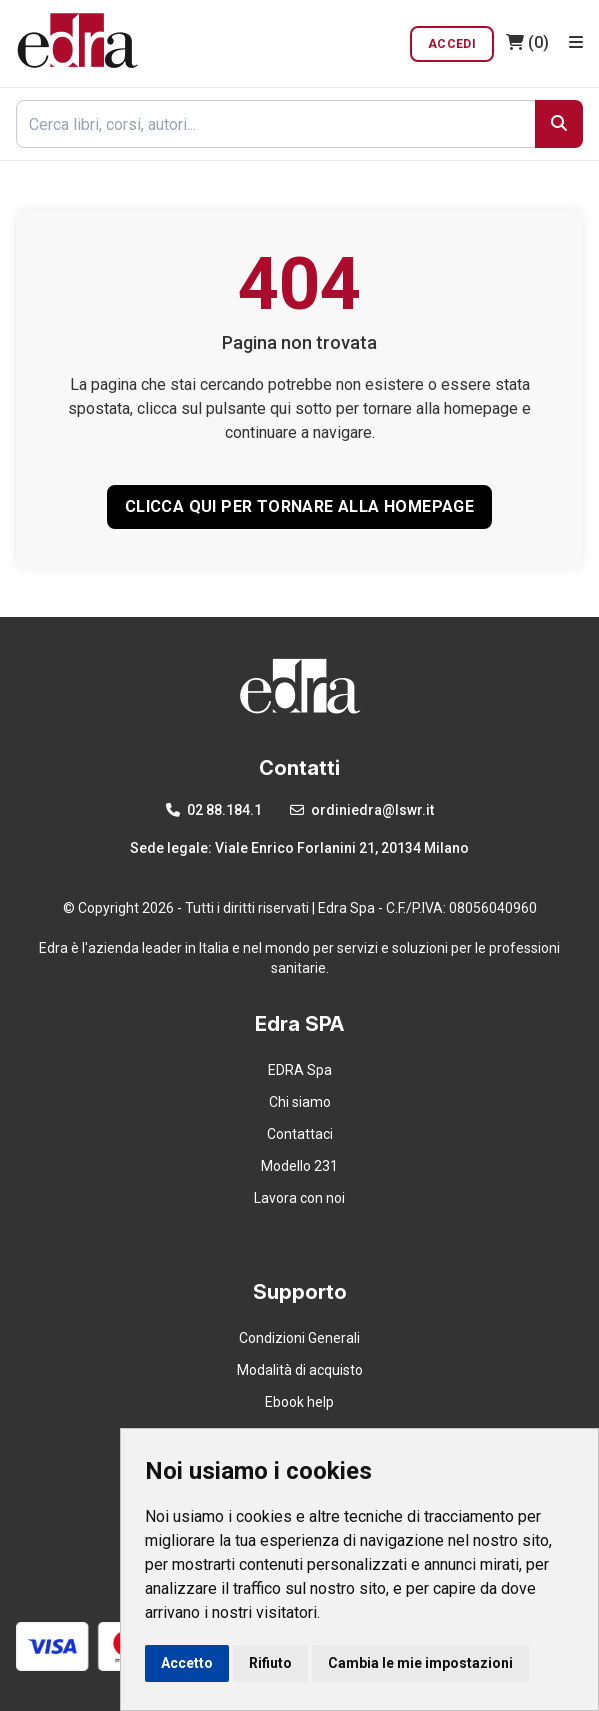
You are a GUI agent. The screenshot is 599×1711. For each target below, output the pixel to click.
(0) (527, 42)
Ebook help (299, 1402)
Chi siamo (300, 1102)
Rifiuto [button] (270, 1663)
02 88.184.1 (214, 810)
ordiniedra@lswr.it (362, 810)
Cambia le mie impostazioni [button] (420, 1663)
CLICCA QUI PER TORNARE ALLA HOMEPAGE (299, 506)
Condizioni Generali (299, 1338)
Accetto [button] (187, 1663)
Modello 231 (299, 1166)
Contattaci (300, 1134)
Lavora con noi (299, 1198)
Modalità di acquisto (300, 1370)
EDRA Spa (300, 1070)
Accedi (452, 44)
